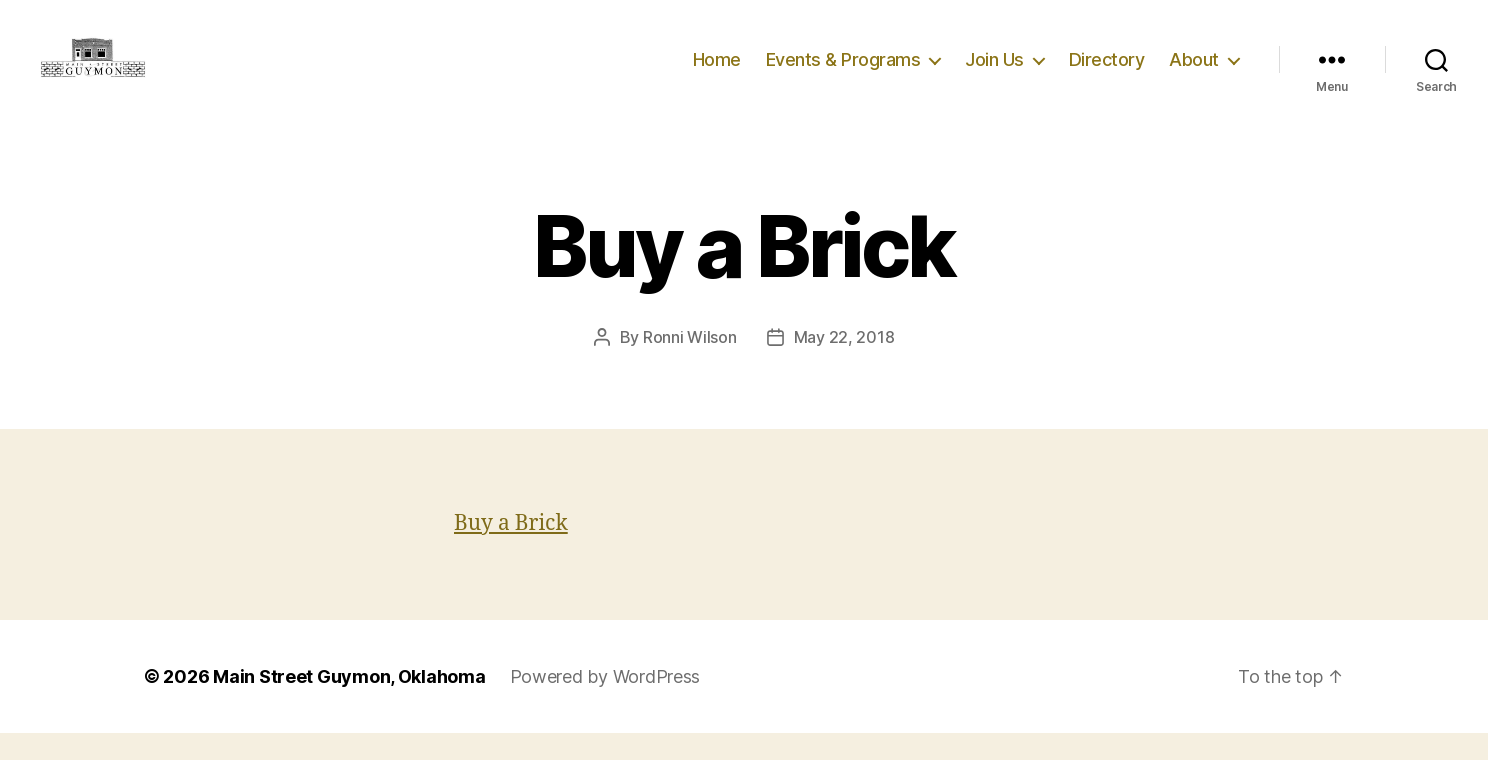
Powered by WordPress (605, 703)
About (1194, 72)
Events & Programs (843, 72)
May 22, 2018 (844, 364)
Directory (1107, 72)
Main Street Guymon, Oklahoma (349, 703)
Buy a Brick (511, 550)
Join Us (994, 72)
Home (717, 72)
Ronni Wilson (690, 364)
